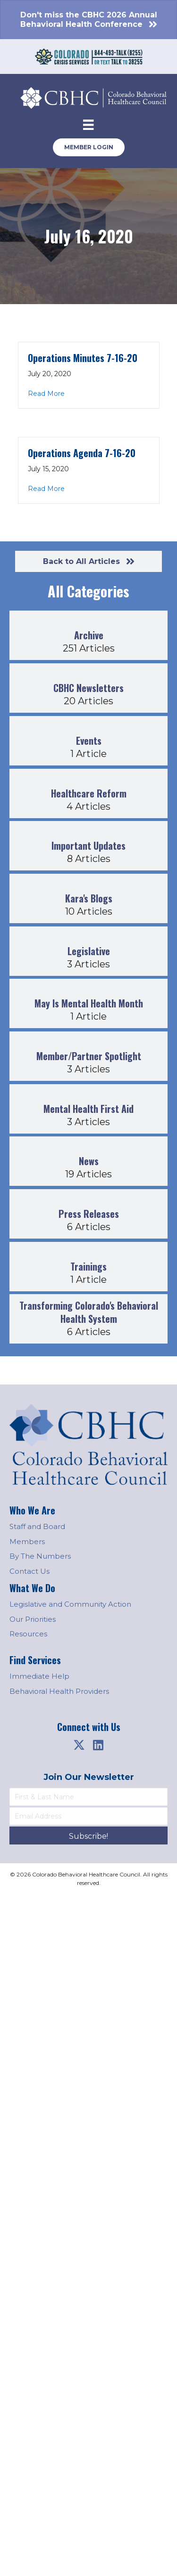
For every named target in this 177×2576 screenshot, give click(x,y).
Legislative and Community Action (70, 1604)
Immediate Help (39, 1676)
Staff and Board (37, 1526)
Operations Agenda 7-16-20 (81, 453)
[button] (79, 1745)
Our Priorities (32, 1619)
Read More (46, 393)
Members (27, 1541)
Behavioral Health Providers (59, 1691)
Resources (28, 1633)
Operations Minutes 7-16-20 (82, 358)
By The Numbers (40, 1556)
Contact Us (29, 1571)
